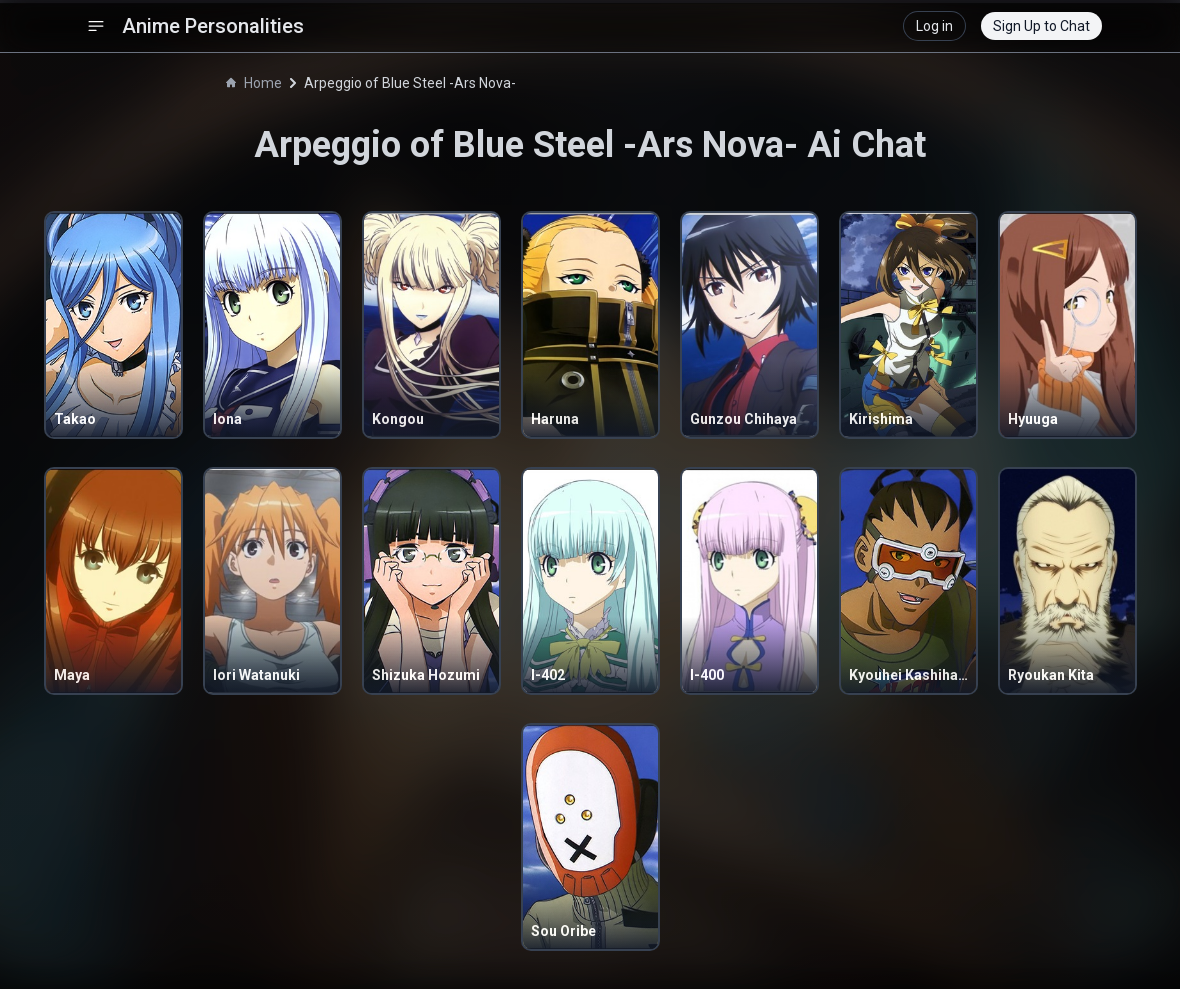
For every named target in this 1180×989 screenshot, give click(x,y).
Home (254, 83)
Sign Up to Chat (1041, 26)
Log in (934, 26)
